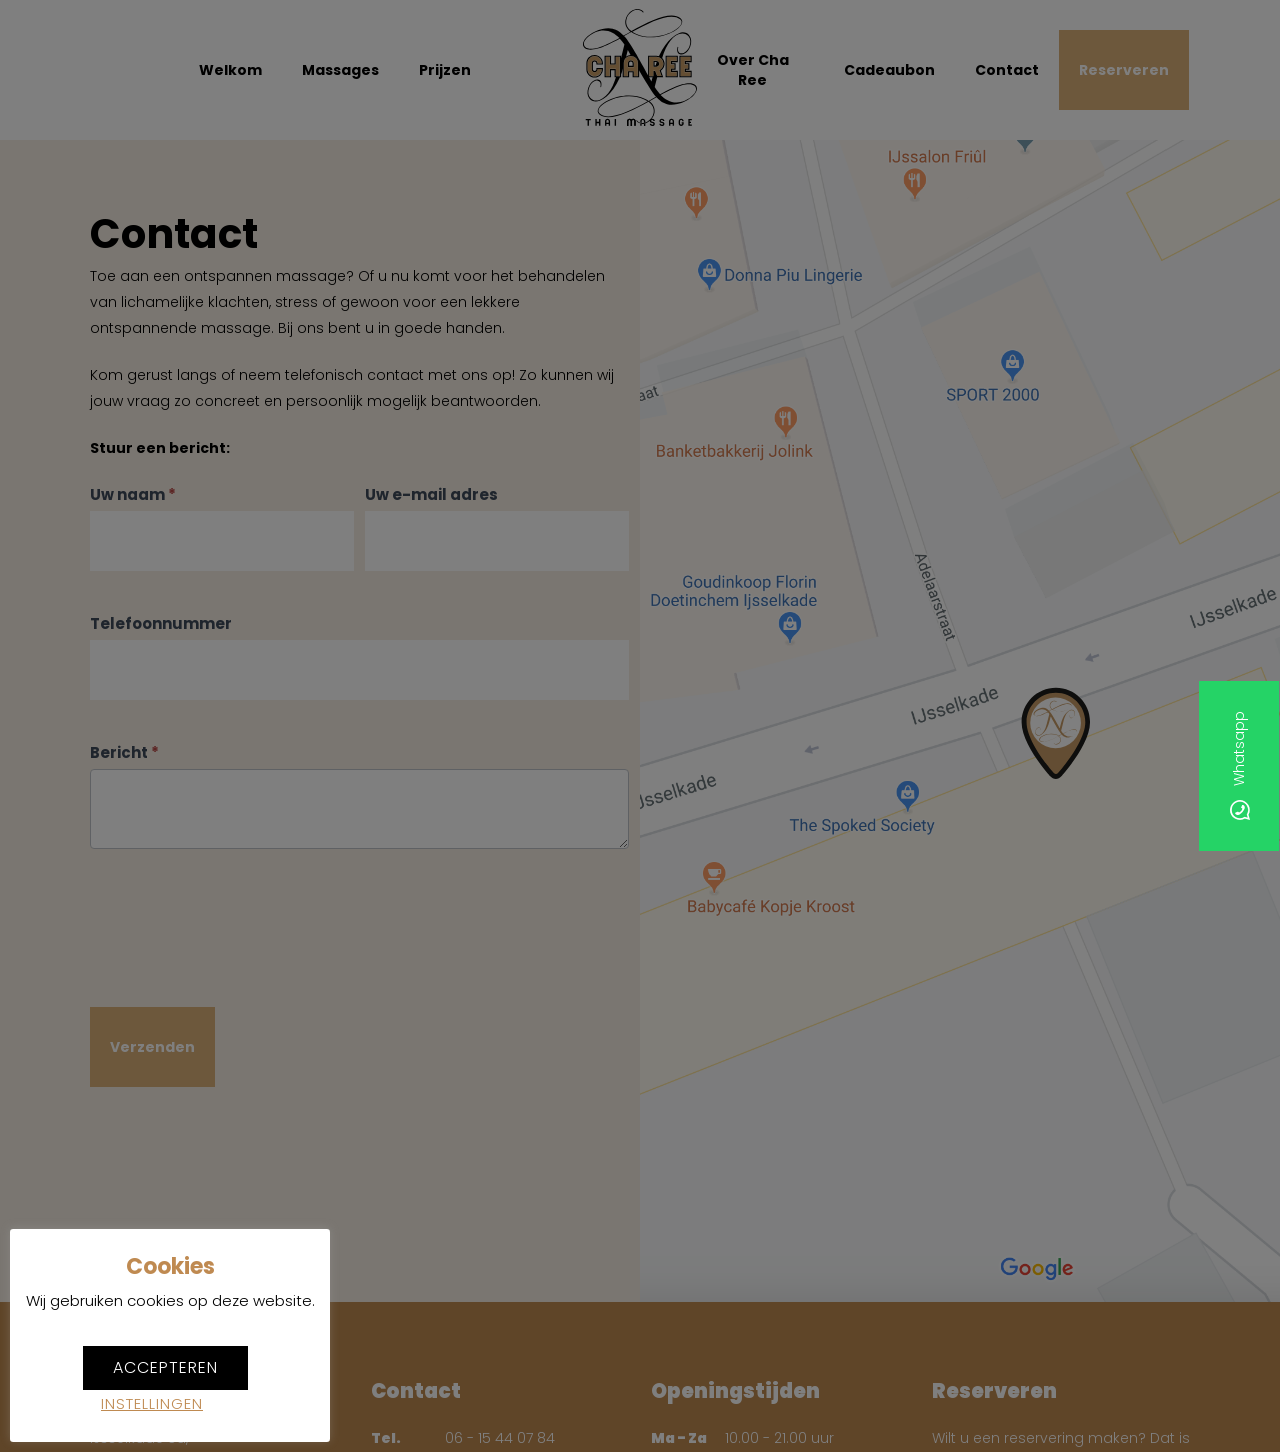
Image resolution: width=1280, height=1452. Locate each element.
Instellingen (152, 1403)
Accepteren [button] (165, 1367)
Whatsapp (1239, 766)
